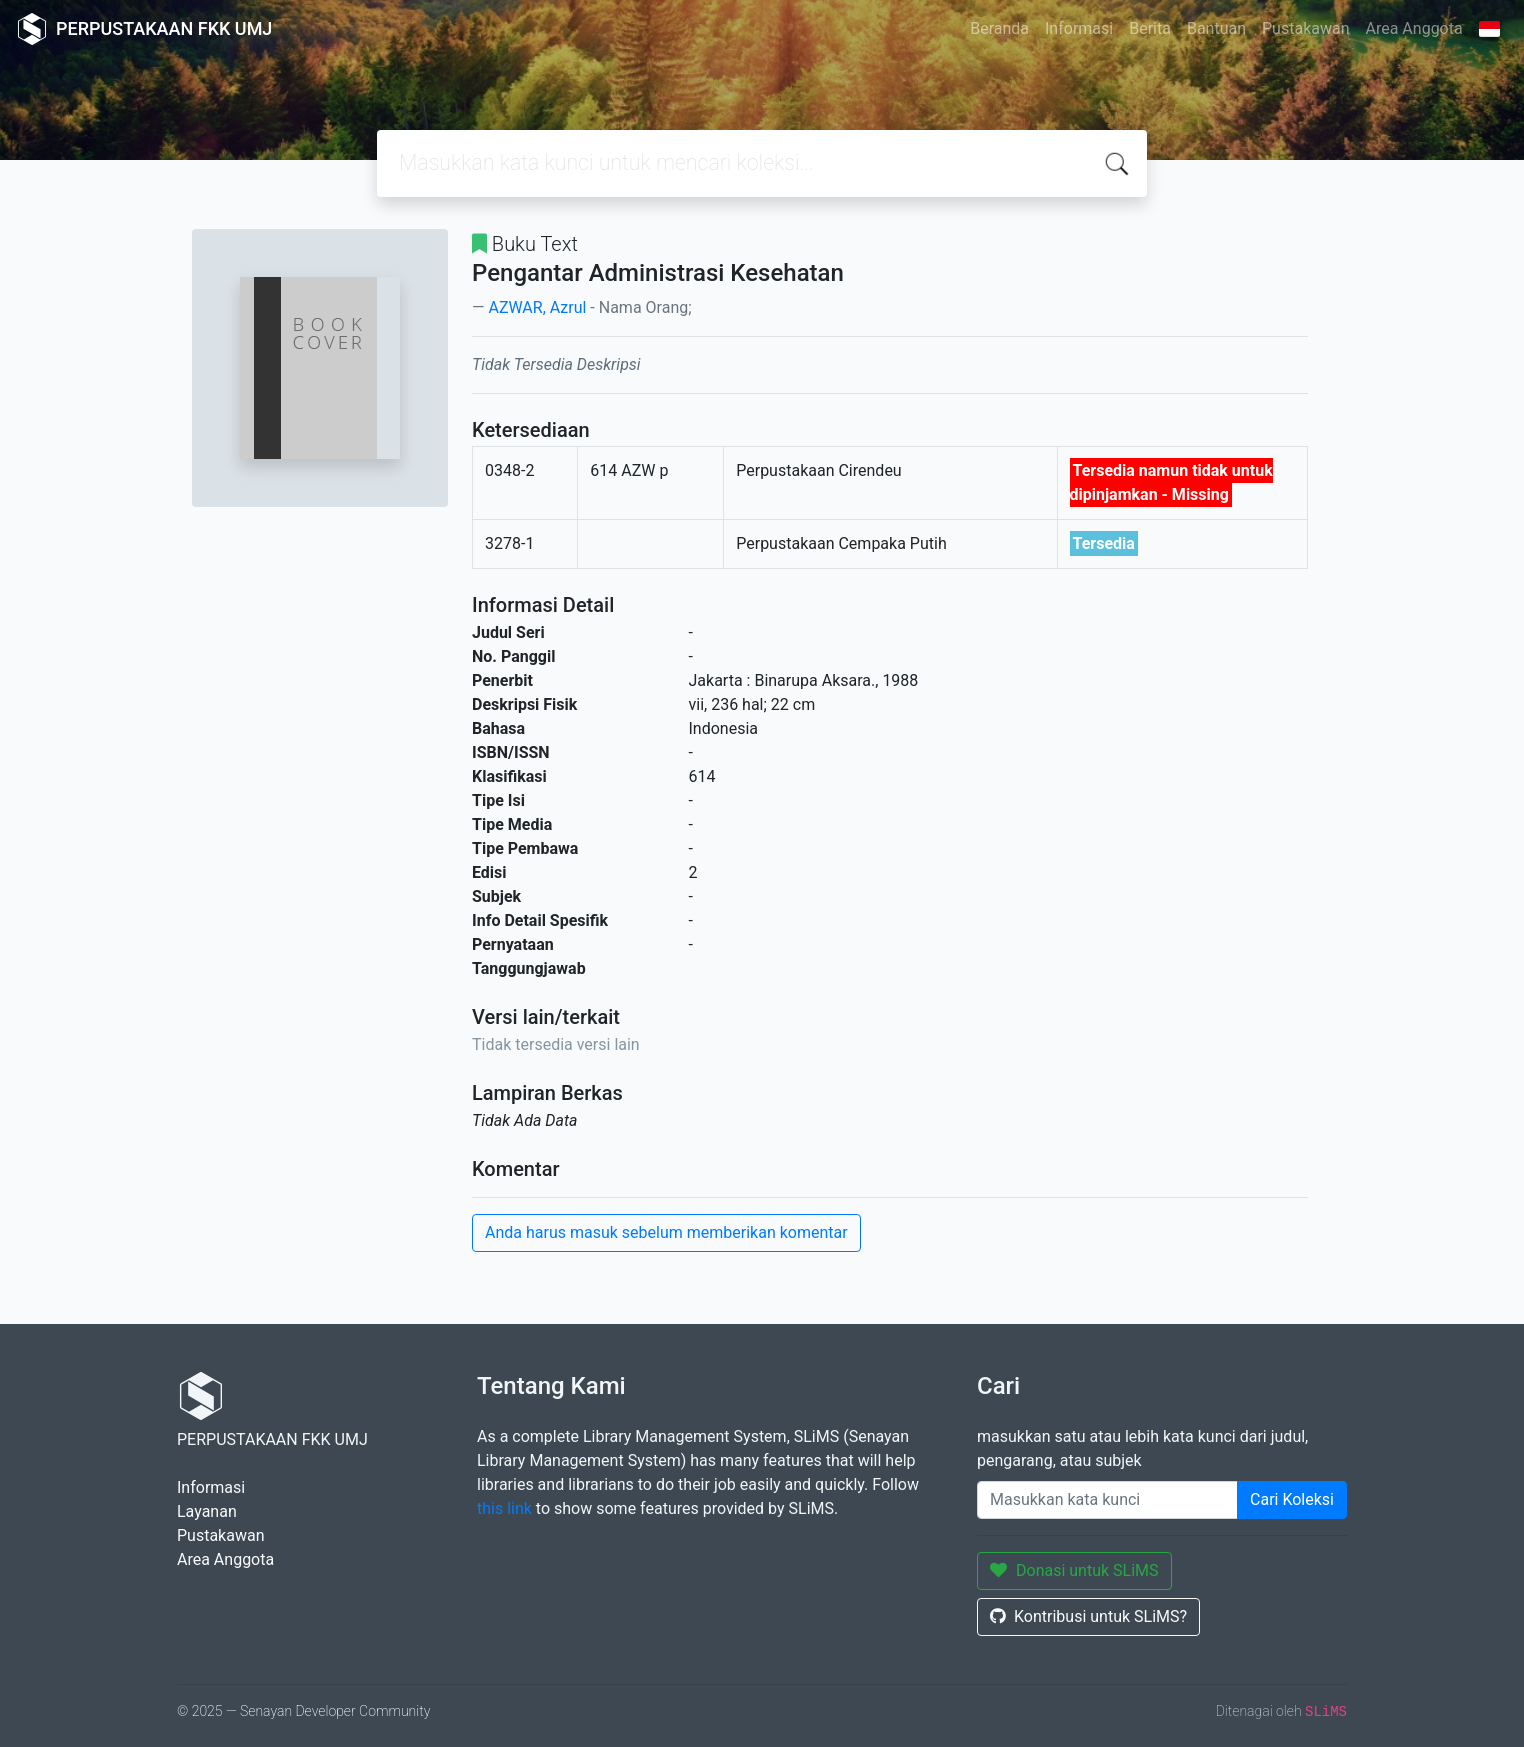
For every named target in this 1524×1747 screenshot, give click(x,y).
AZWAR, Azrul (537, 307)
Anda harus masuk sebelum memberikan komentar (666, 1232)
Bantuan (1216, 28)
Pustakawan (1305, 28)
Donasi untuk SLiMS (1074, 1570)
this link (504, 1508)
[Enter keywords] (1107, 1500)
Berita (1150, 28)
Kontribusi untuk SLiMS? (1088, 1616)
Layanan (207, 1511)
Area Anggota (1414, 28)
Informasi (1079, 28)
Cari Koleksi (1292, 1499)
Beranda (999, 28)
